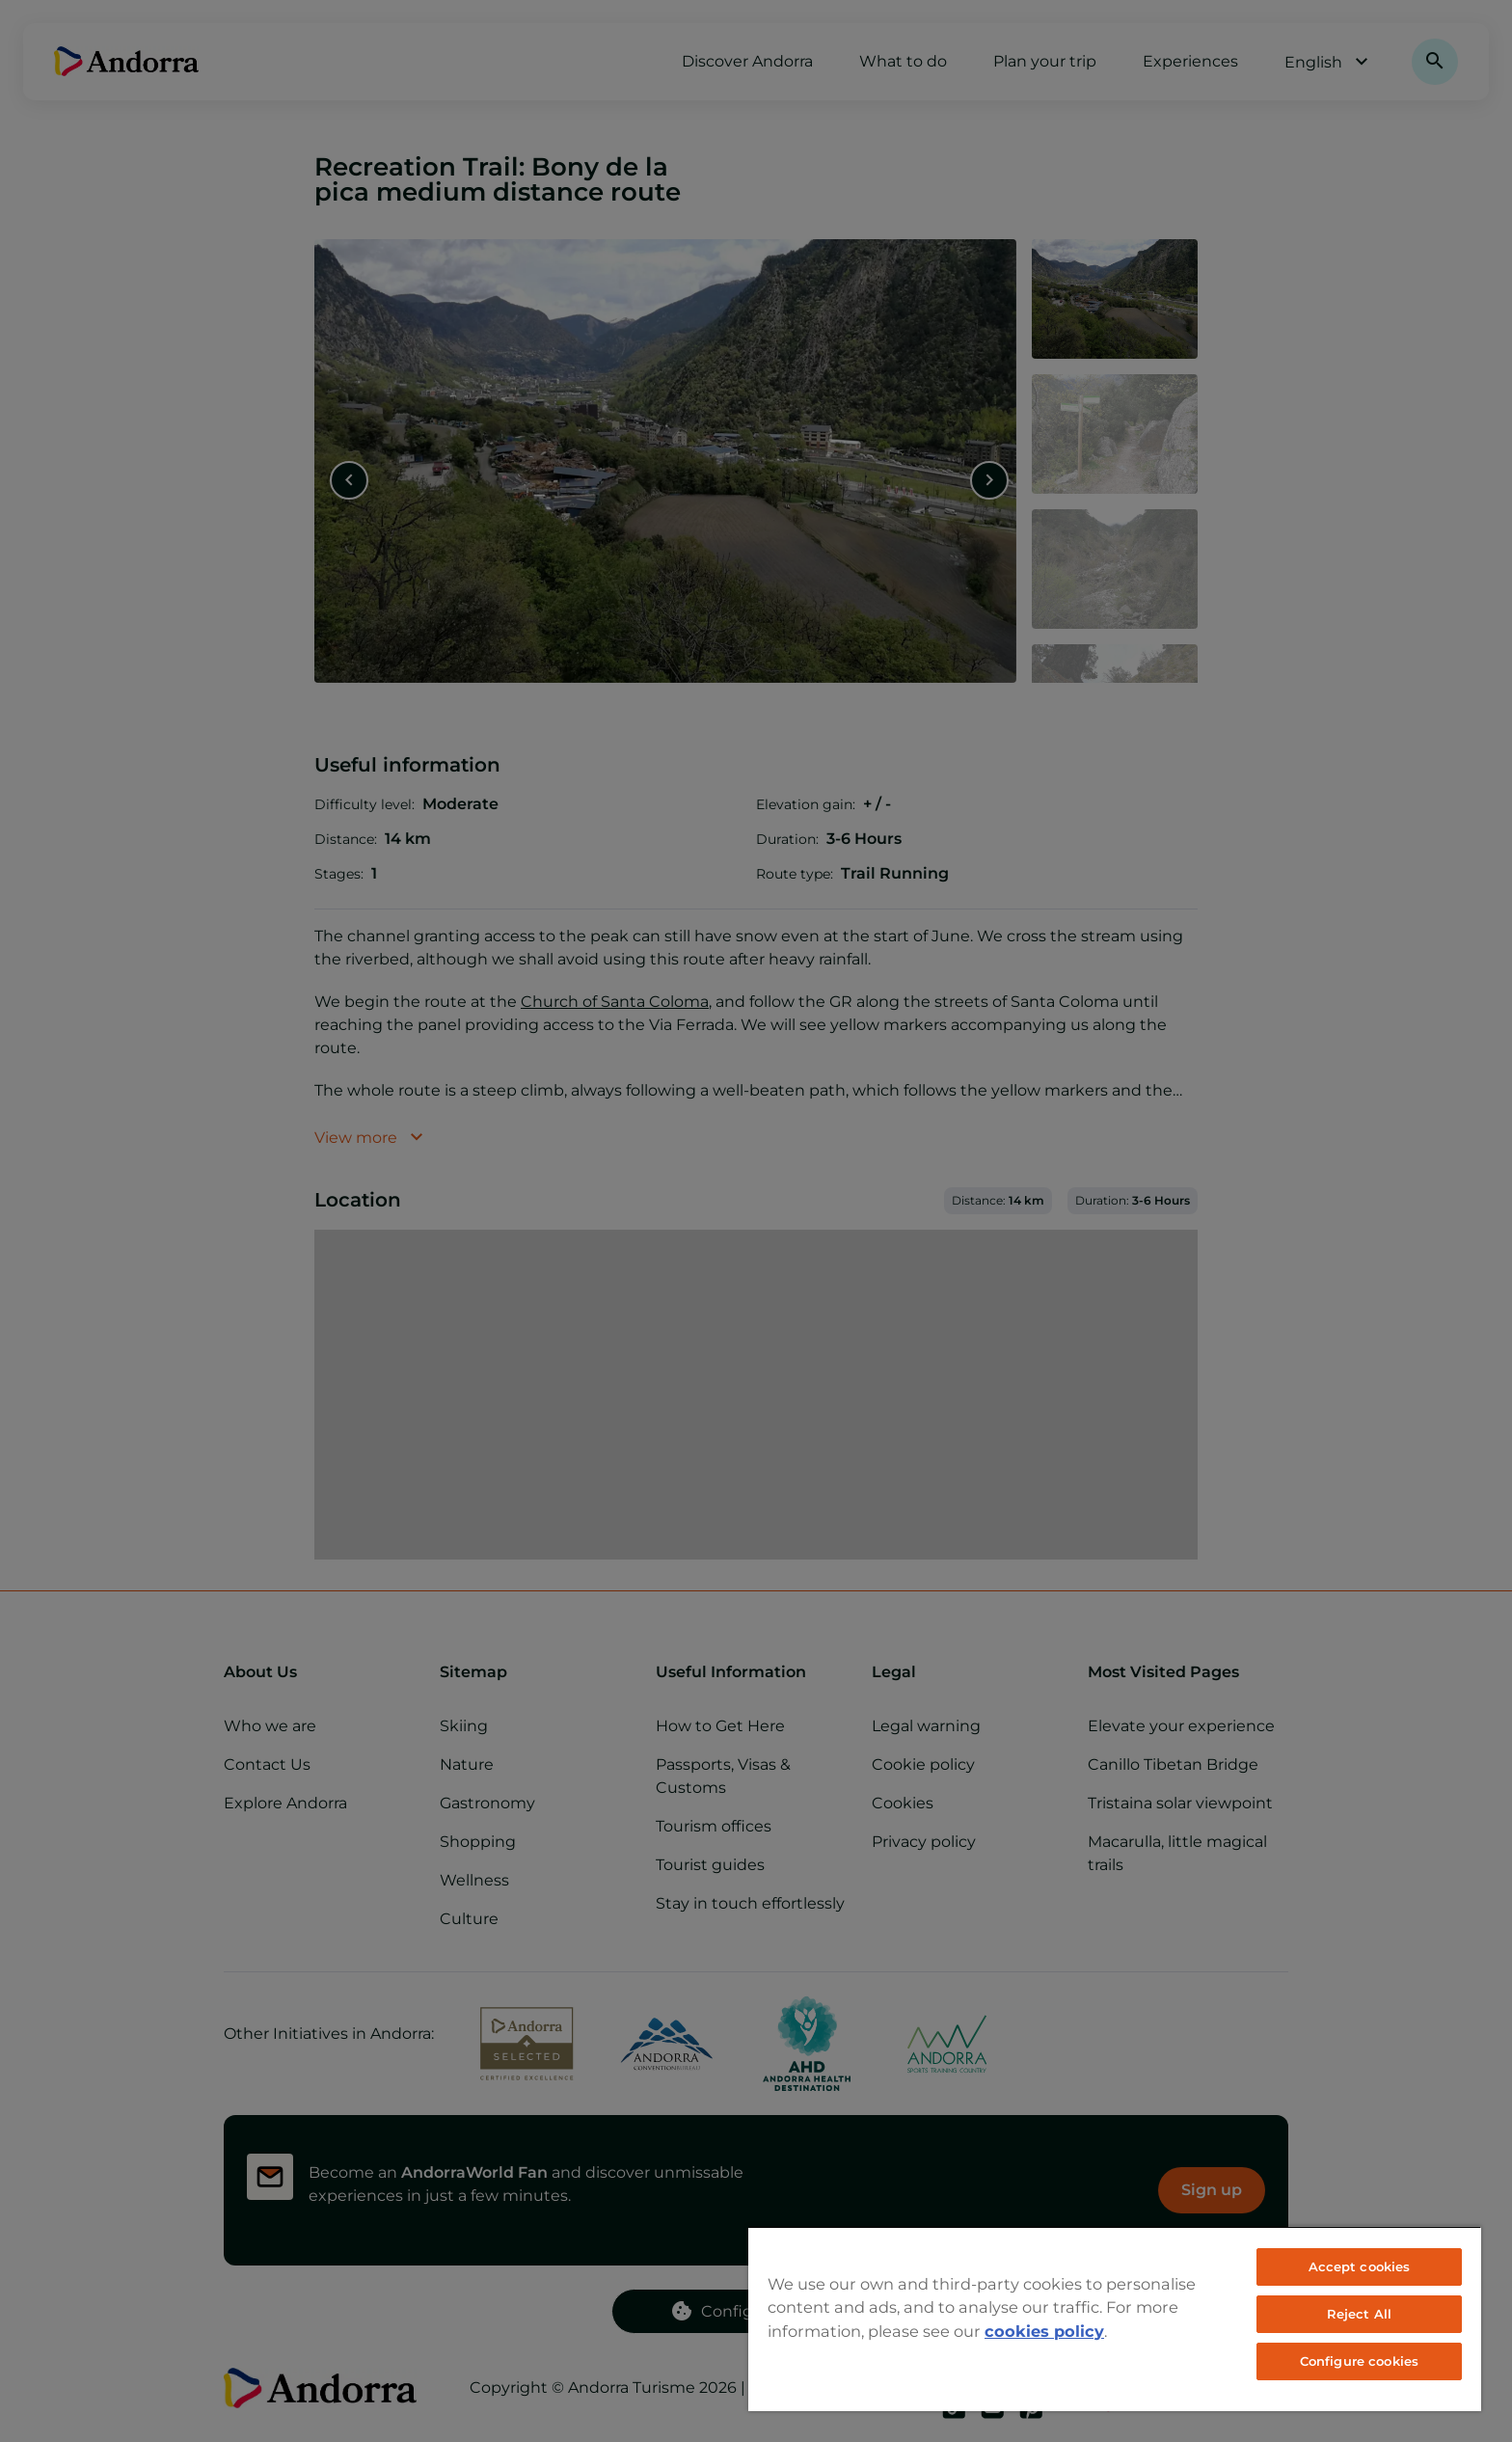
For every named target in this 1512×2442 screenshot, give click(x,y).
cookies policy (1044, 2331)
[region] (1114, 2318)
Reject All (1359, 2313)
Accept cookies (1360, 2266)
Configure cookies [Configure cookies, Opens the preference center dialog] (1359, 2361)
